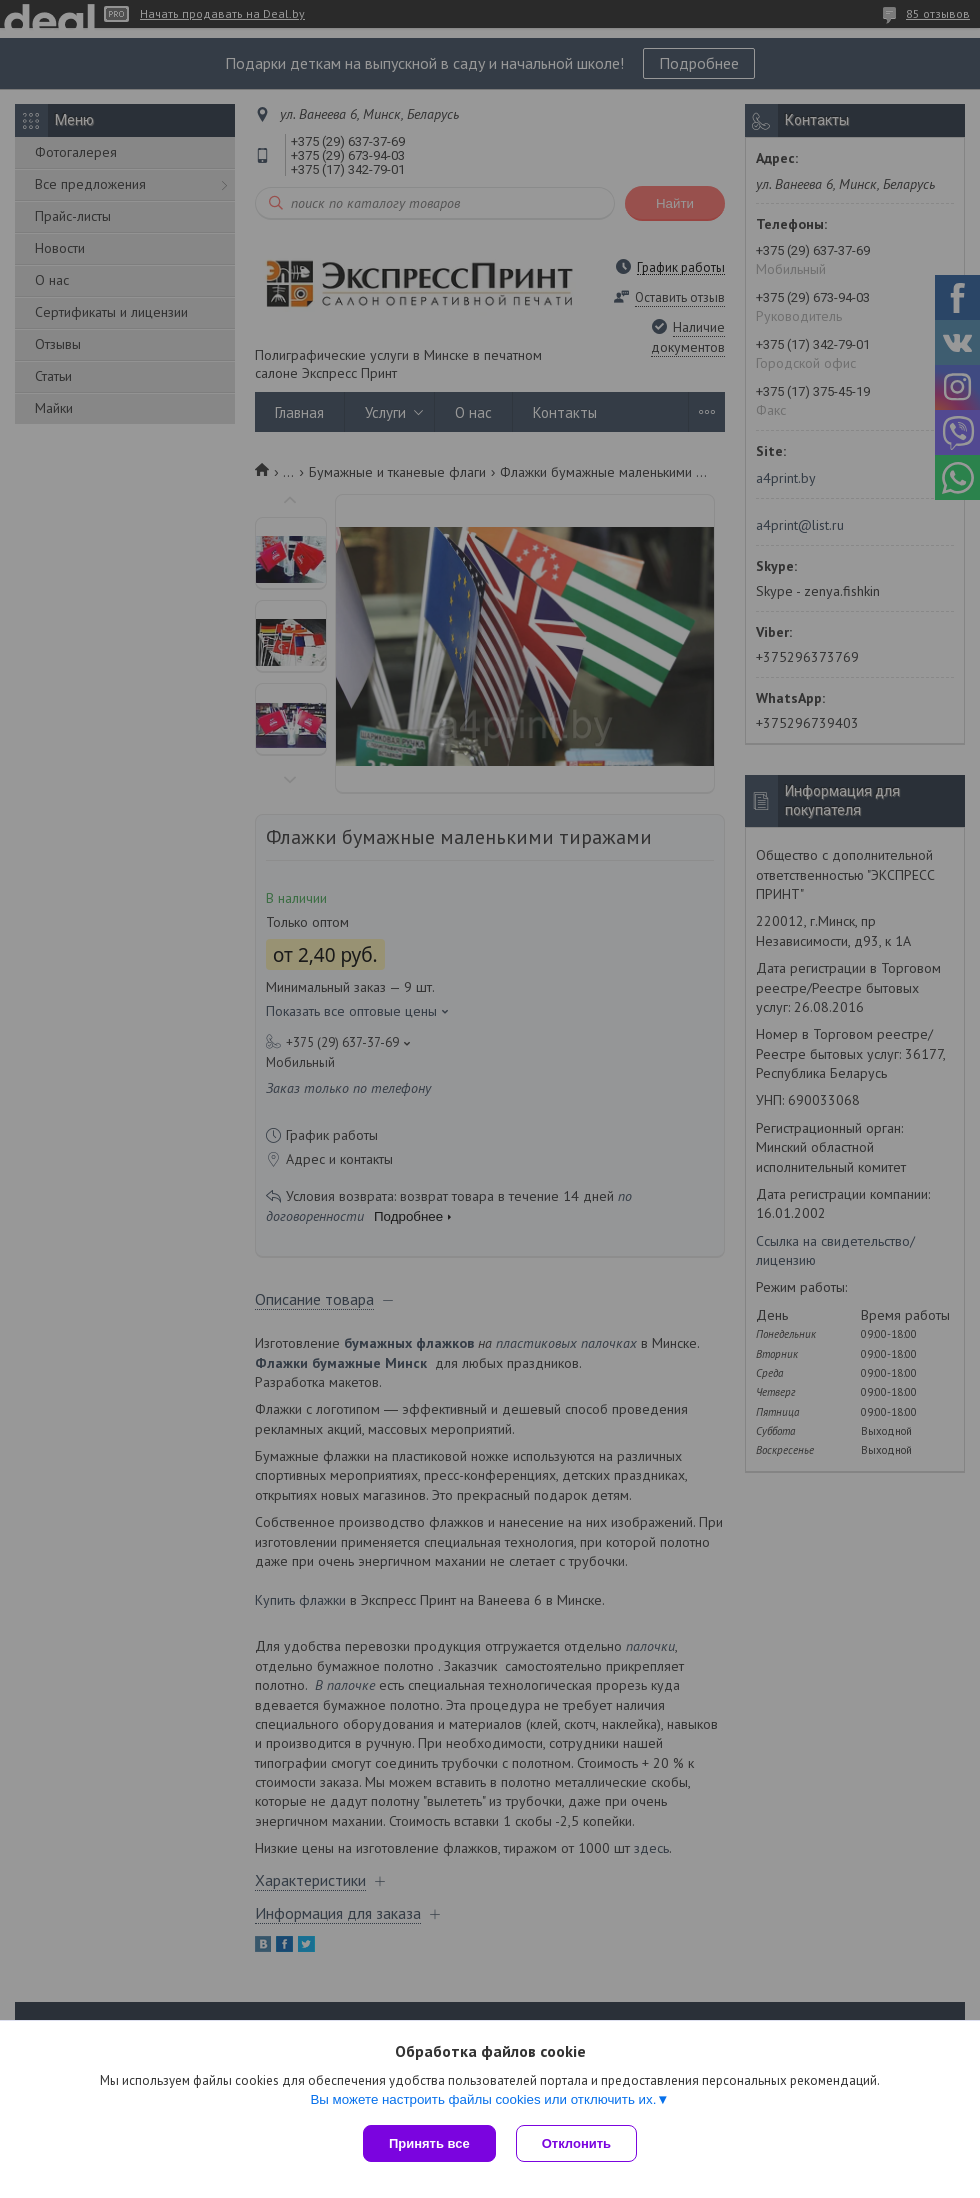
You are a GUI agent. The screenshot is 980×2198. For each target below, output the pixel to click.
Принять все (429, 2143)
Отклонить (576, 2143)
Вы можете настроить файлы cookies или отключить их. (483, 2099)
